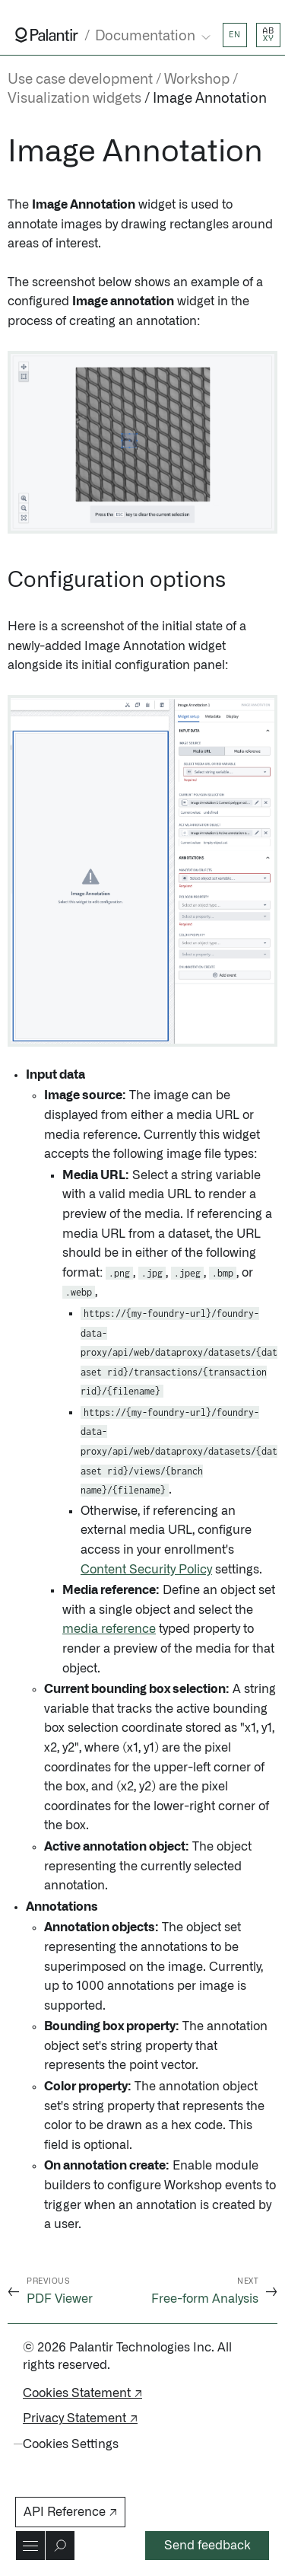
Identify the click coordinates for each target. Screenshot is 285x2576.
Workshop (197, 80)
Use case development (80, 80)
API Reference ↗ (70, 2512)
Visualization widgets (74, 99)
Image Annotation (210, 99)
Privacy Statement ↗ (80, 2418)
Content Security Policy (146, 1570)
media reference (109, 1629)
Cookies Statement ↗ (82, 2393)
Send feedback (207, 2545)
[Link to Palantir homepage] (46, 35)
